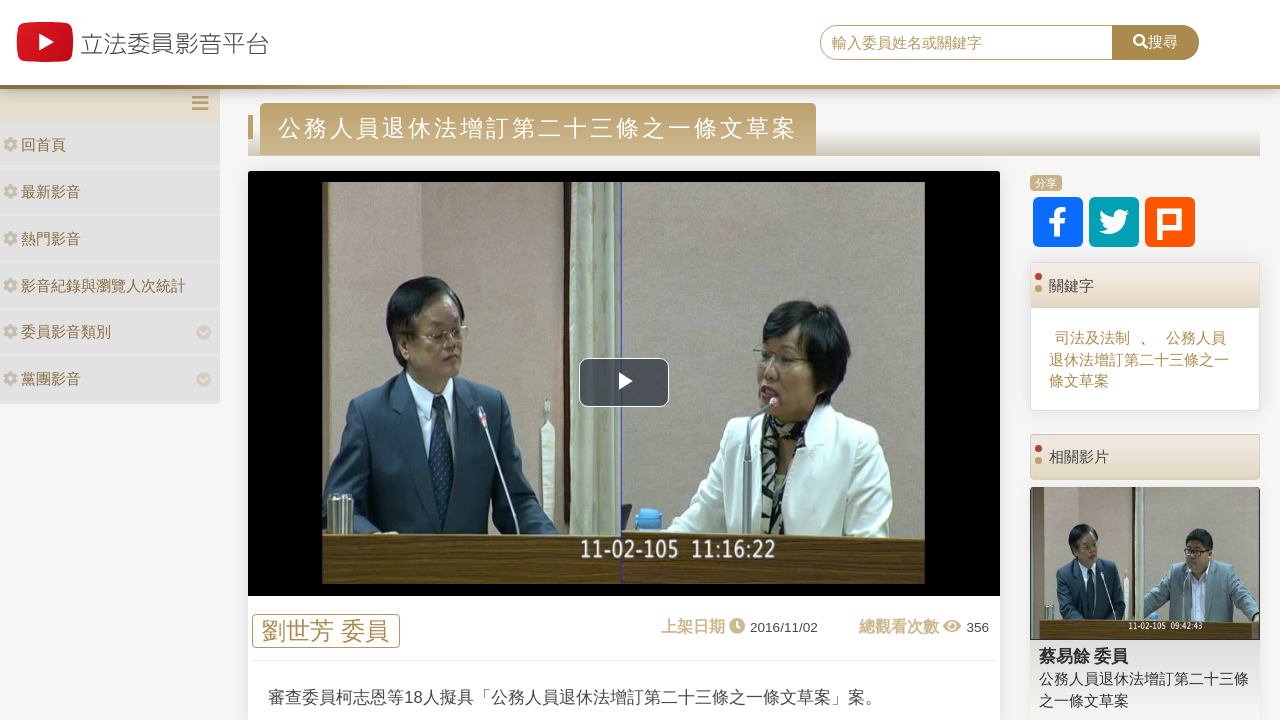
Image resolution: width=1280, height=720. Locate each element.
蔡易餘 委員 (1084, 656)
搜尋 (1155, 41)
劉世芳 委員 (325, 631)
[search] (966, 43)
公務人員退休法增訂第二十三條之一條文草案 (1139, 359)
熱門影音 (42, 238)
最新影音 (42, 191)
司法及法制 (1092, 337)
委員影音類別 (57, 331)
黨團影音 (42, 378)
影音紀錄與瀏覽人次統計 (94, 285)
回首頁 (34, 144)
